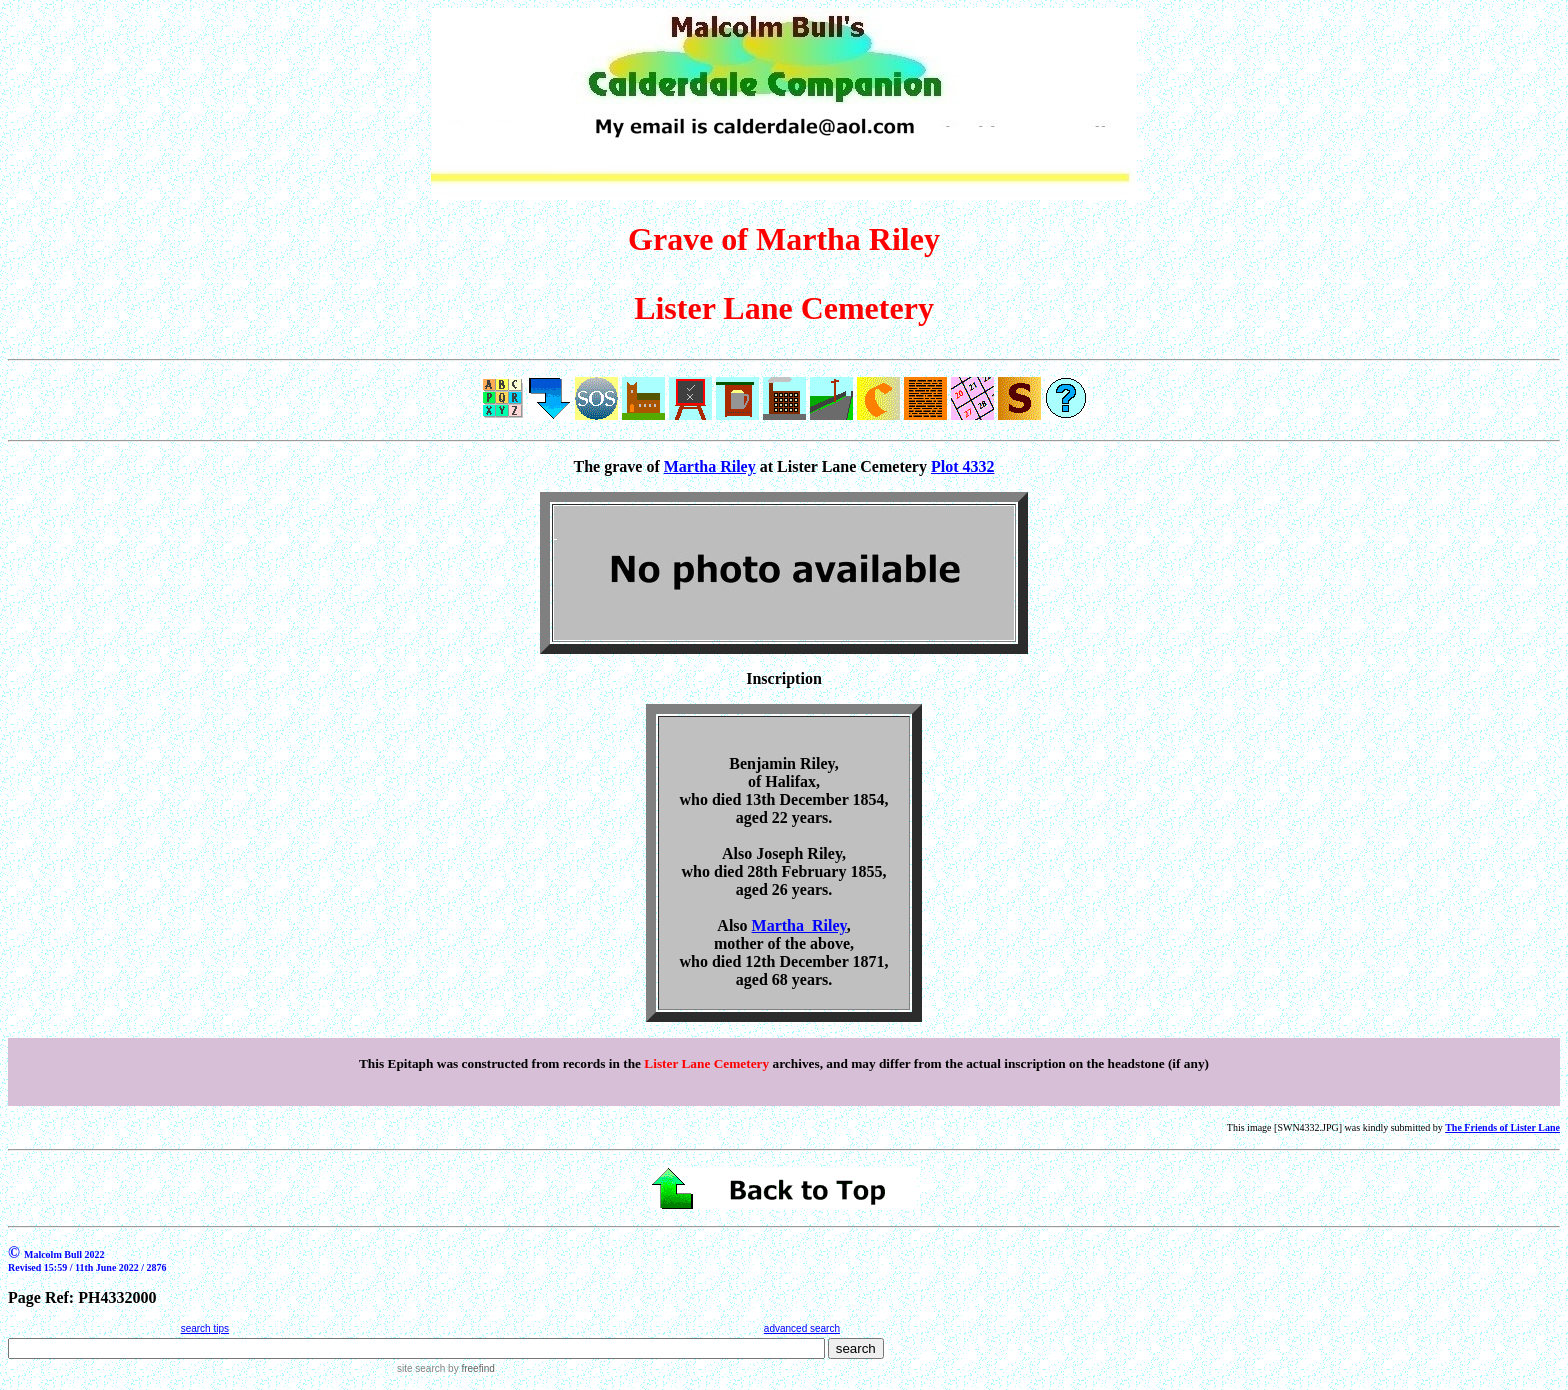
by (469, 1368)
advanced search (802, 1328)
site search (421, 1368)
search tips (205, 1328)
